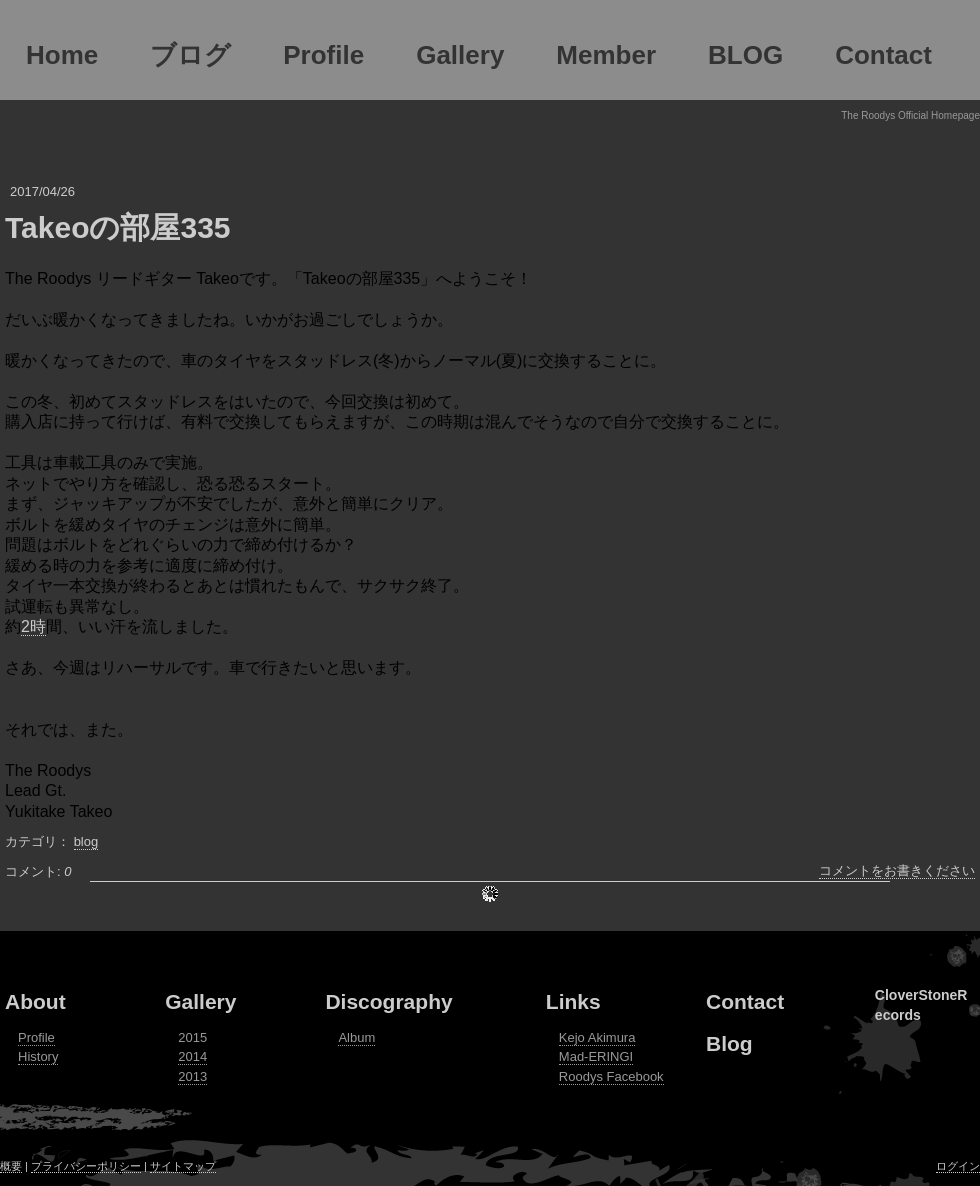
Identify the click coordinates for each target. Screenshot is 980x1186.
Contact (745, 1001)
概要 (11, 1166)
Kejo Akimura (597, 1037)
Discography (388, 1001)
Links (573, 1001)
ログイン (958, 1166)
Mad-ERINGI (596, 1056)
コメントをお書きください (897, 870)
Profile (36, 1037)
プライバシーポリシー (86, 1166)
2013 (192, 1076)
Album (356, 1037)
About (35, 1001)
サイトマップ (183, 1166)
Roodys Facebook (611, 1076)
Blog (729, 1043)
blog (86, 841)
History (38, 1056)
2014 (192, 1056)
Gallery (200, 1001)
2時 (33, 626)
